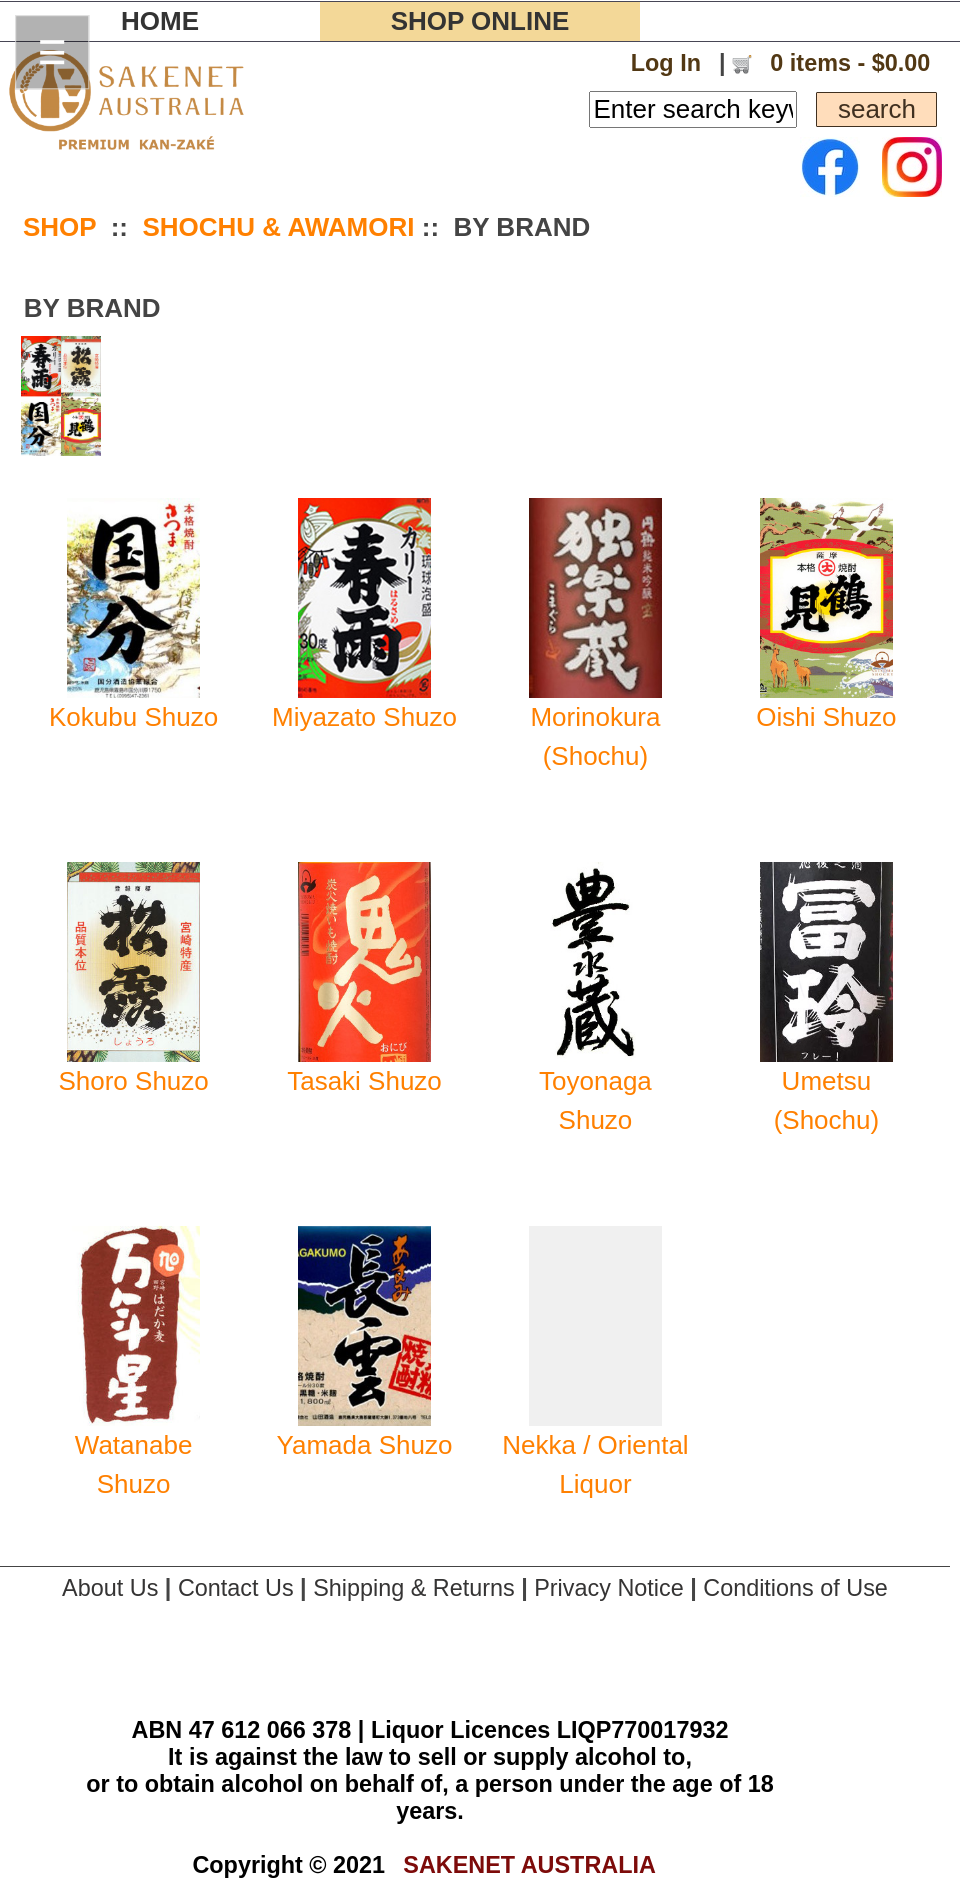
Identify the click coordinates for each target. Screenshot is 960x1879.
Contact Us (236, 1588)
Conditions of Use (795, 1588)
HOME (160, 21)
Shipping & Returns (414, 1588)
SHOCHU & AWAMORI (278, 227)
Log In (666, 63)
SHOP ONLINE (480, 21)
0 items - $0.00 (847, 63)
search (876, 109)
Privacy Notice (608, 1588)
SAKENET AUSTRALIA (529, 1865)
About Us (110, 1588)
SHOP (59, 227)
